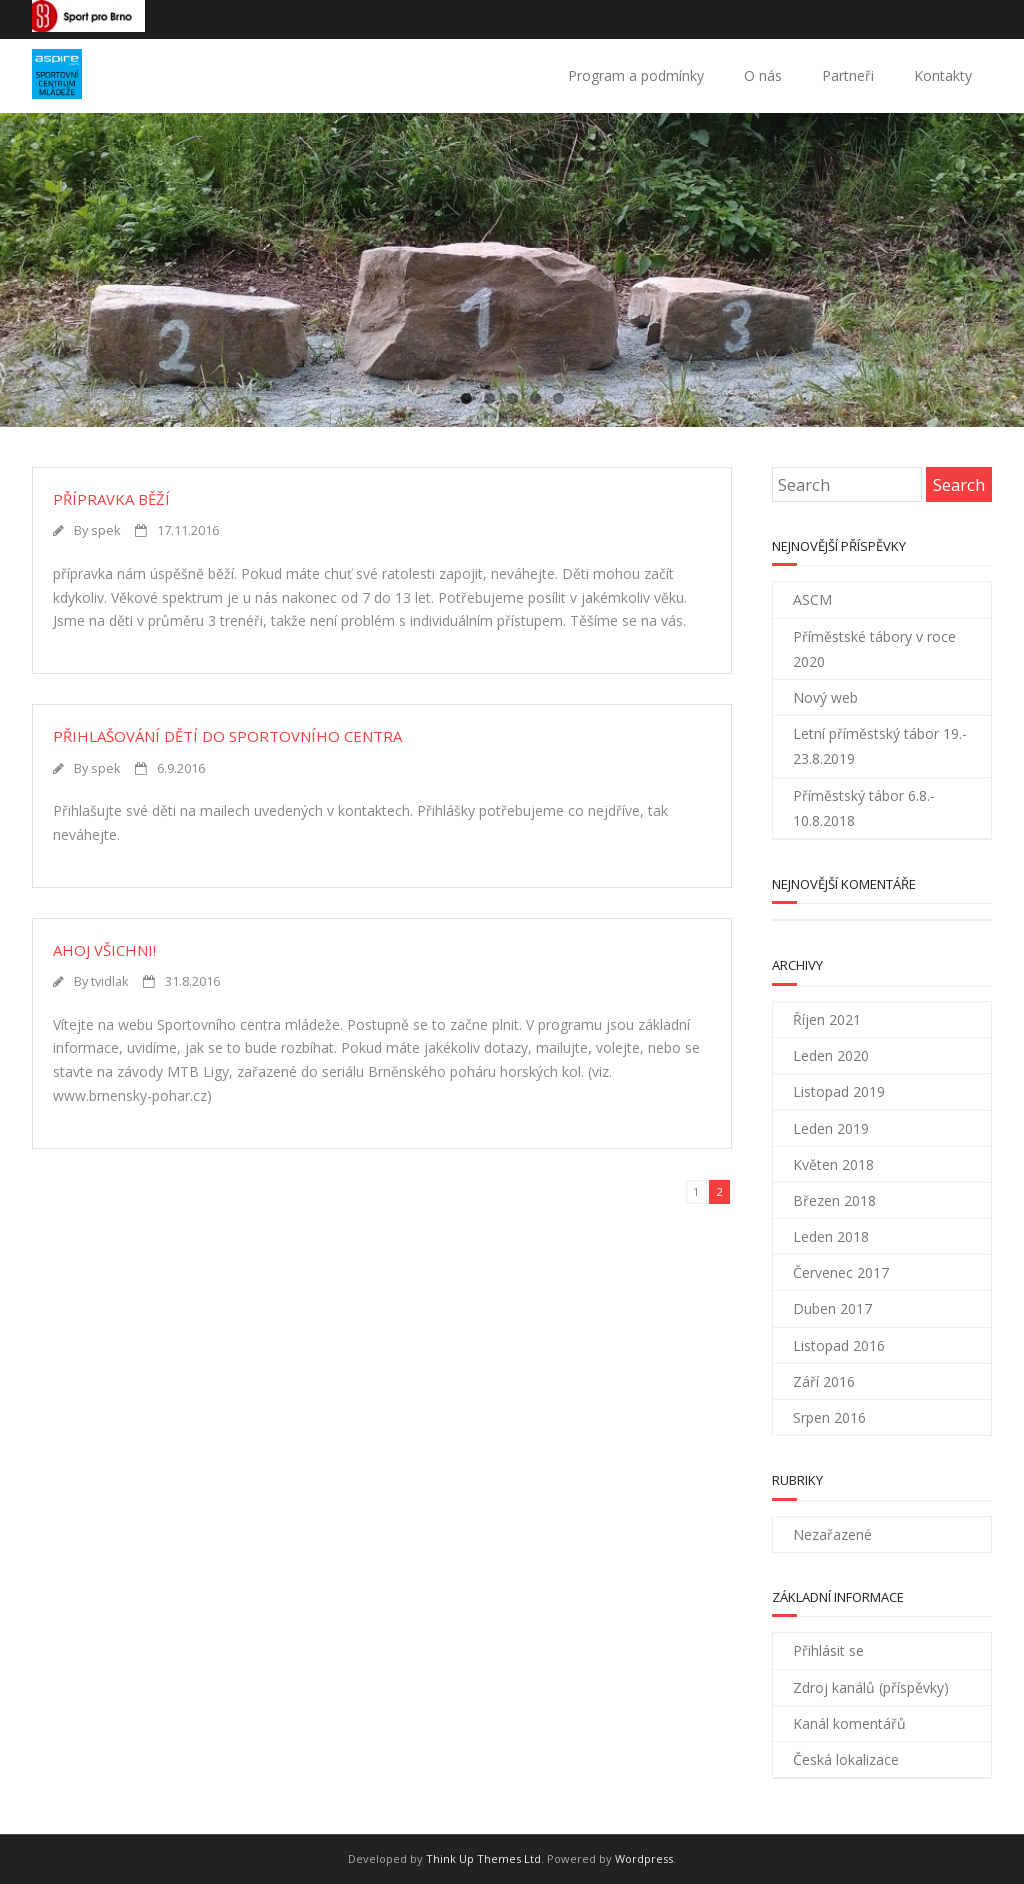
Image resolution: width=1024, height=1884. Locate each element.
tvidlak (109, 981)
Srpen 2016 (829, 1417)
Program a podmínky (636, 75)
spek (105, 530)
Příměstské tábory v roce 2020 (874, 649)
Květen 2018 (833, 1164)
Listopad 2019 (839, 1091)
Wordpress (644, 1858)
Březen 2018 (834, 1200)
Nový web (825, 697)
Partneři (848, 75)
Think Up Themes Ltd (483, 1858)
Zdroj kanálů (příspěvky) (871, 1687)
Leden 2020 (831, 1055)
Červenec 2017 (841, 1272)
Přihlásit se (828, 1650)
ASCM (812, 599)
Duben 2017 (832, 1308)
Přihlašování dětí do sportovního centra (227, 736)
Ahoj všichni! (104, 950)
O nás (763, 75)
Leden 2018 (831, 1236)
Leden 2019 (831, 1128)
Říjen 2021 (827, 1019)
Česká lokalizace (846, 1759)
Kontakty (943, 75)
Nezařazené (832, 1534)
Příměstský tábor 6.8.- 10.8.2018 (864, 808)
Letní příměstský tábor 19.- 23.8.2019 (880, 746)
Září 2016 (824, 1381)
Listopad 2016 (839, 1345)
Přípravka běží (111, 499)
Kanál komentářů (849, 1723)
